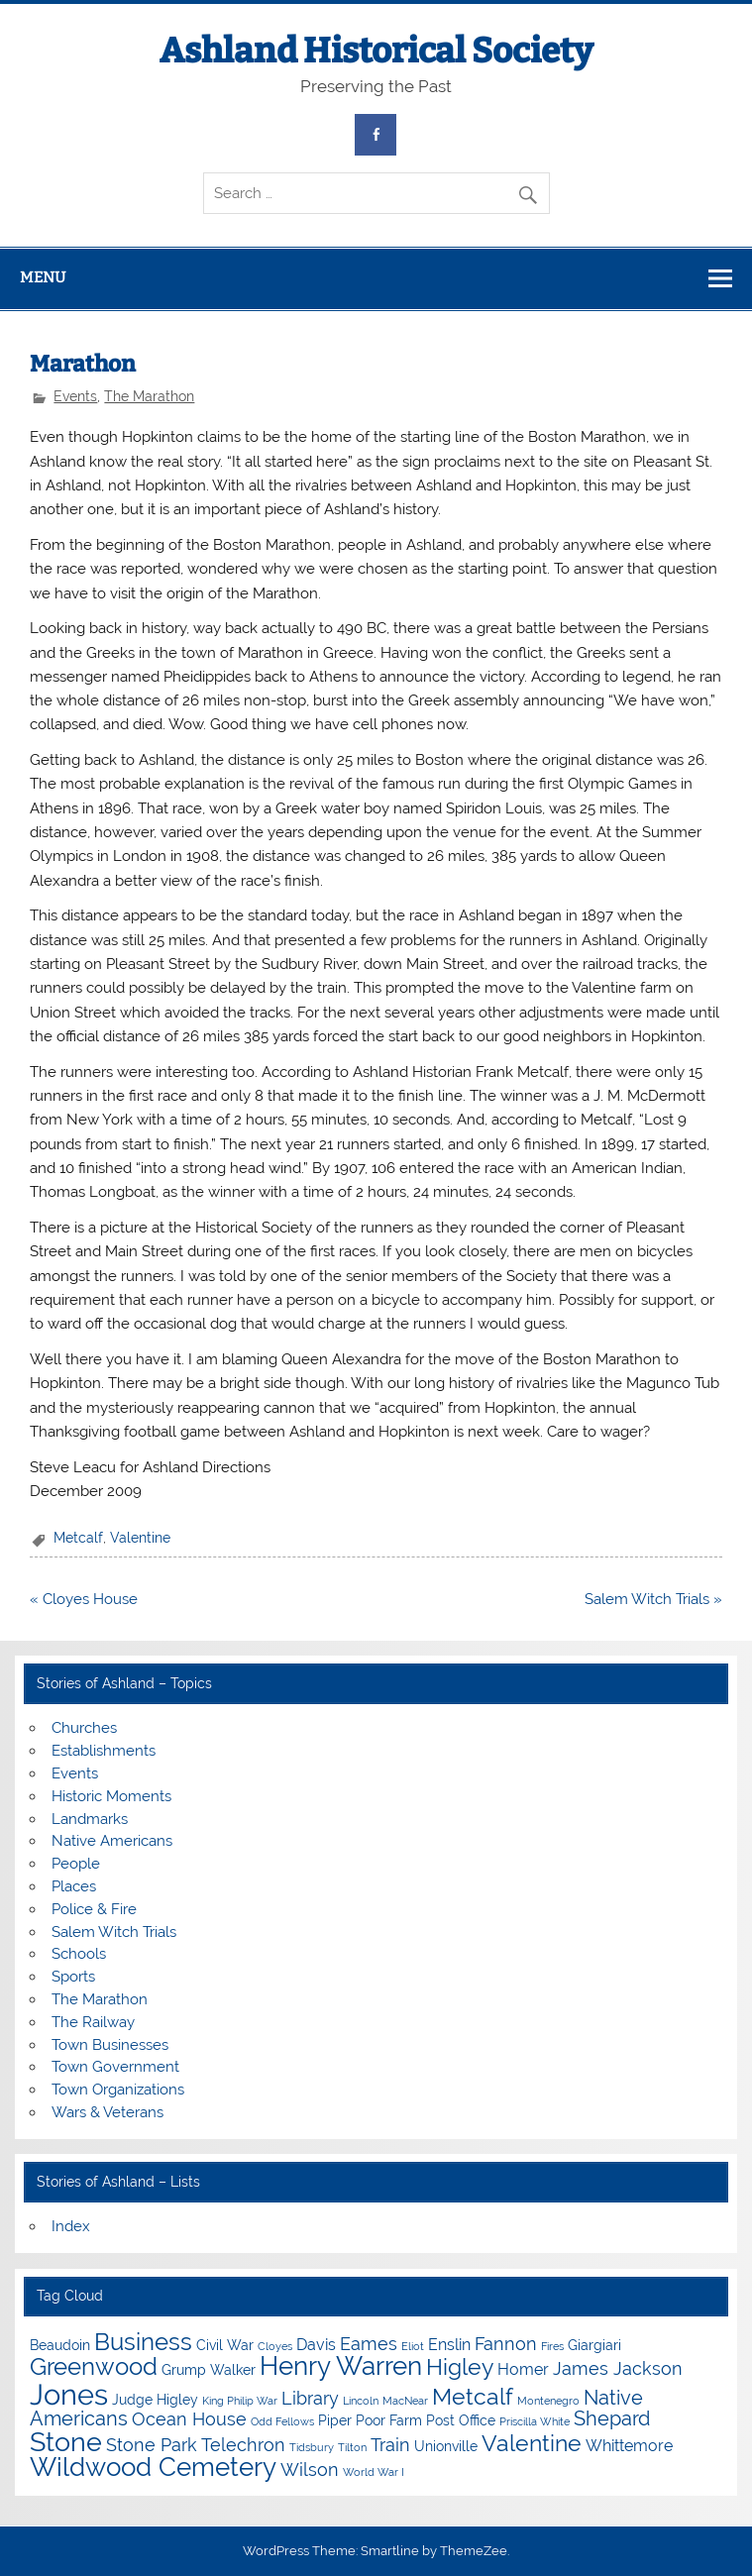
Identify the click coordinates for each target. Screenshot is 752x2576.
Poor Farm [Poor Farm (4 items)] (389, 2420)
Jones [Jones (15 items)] (69, 2394)
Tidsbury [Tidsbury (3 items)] (311, 2447)
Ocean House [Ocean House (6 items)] (189, 2419)
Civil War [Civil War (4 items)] (225, 2345)
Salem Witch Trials (114, 1932)
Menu (42, 277)
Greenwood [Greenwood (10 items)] (94, 2366)
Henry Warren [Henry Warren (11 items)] (341, 2366)
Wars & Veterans (107, 2112)
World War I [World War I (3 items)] (373, 2472)
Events (75, 396)
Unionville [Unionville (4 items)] (446, 2446)
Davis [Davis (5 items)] (316, 2344)
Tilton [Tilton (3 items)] (352, 2447)
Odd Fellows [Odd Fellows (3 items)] (282, 2421)
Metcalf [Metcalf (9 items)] (472, 2396)
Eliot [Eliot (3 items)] (412, 2346)
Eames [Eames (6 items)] (368, 2343)
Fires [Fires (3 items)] (552, 2346)
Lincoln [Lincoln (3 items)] (360, 2401)
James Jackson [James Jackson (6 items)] (618, 2368)
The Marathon (149, 396)
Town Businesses (110, 2045)
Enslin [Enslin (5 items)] (449, 2344)
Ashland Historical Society (376, 50)
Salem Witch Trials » (653, 1599)
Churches (84, 1728)
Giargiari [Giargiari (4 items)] (594, 2345)
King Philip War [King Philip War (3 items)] (239, 2401)
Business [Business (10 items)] (143, 2341)
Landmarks (90, 1819)
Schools (79, 1954)
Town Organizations (118, 2089)
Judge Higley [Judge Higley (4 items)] (155, 2400)
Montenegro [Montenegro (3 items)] (548, 2401)
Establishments (104, 1751)
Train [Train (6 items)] (390, 2444)
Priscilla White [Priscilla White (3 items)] (534, 2421)
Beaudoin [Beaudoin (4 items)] (60, 2345)
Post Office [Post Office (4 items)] (460, 2420)
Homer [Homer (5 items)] (523, 2369)
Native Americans (112, 1841)
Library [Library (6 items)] (310, 2398)
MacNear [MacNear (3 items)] (405, 2401)
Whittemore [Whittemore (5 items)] (629, 2445)
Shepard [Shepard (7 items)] (612, 2418)
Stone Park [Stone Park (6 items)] (151, 2444)
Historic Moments (111, 1796)
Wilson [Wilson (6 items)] (309, 2469)
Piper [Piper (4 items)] (335, 2420)
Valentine (140, 1538)
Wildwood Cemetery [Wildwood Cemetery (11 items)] (153, 2467)
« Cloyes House (84, 1599)
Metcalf (78, 1538)
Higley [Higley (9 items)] (459, 2366)
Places (74, 1886)
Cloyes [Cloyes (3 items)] (275, 2346)
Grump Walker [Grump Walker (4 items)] (208, 2370)
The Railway (93, 2022)
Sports (73, 1977)
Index (71, 2226)
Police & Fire (94, 1909)
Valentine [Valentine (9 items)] (532, 2442)
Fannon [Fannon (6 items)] (506, 2343)
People (76, 1864)
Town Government (115, 2067)
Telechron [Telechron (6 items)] (243, 2444)
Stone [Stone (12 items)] (66, 2441)
